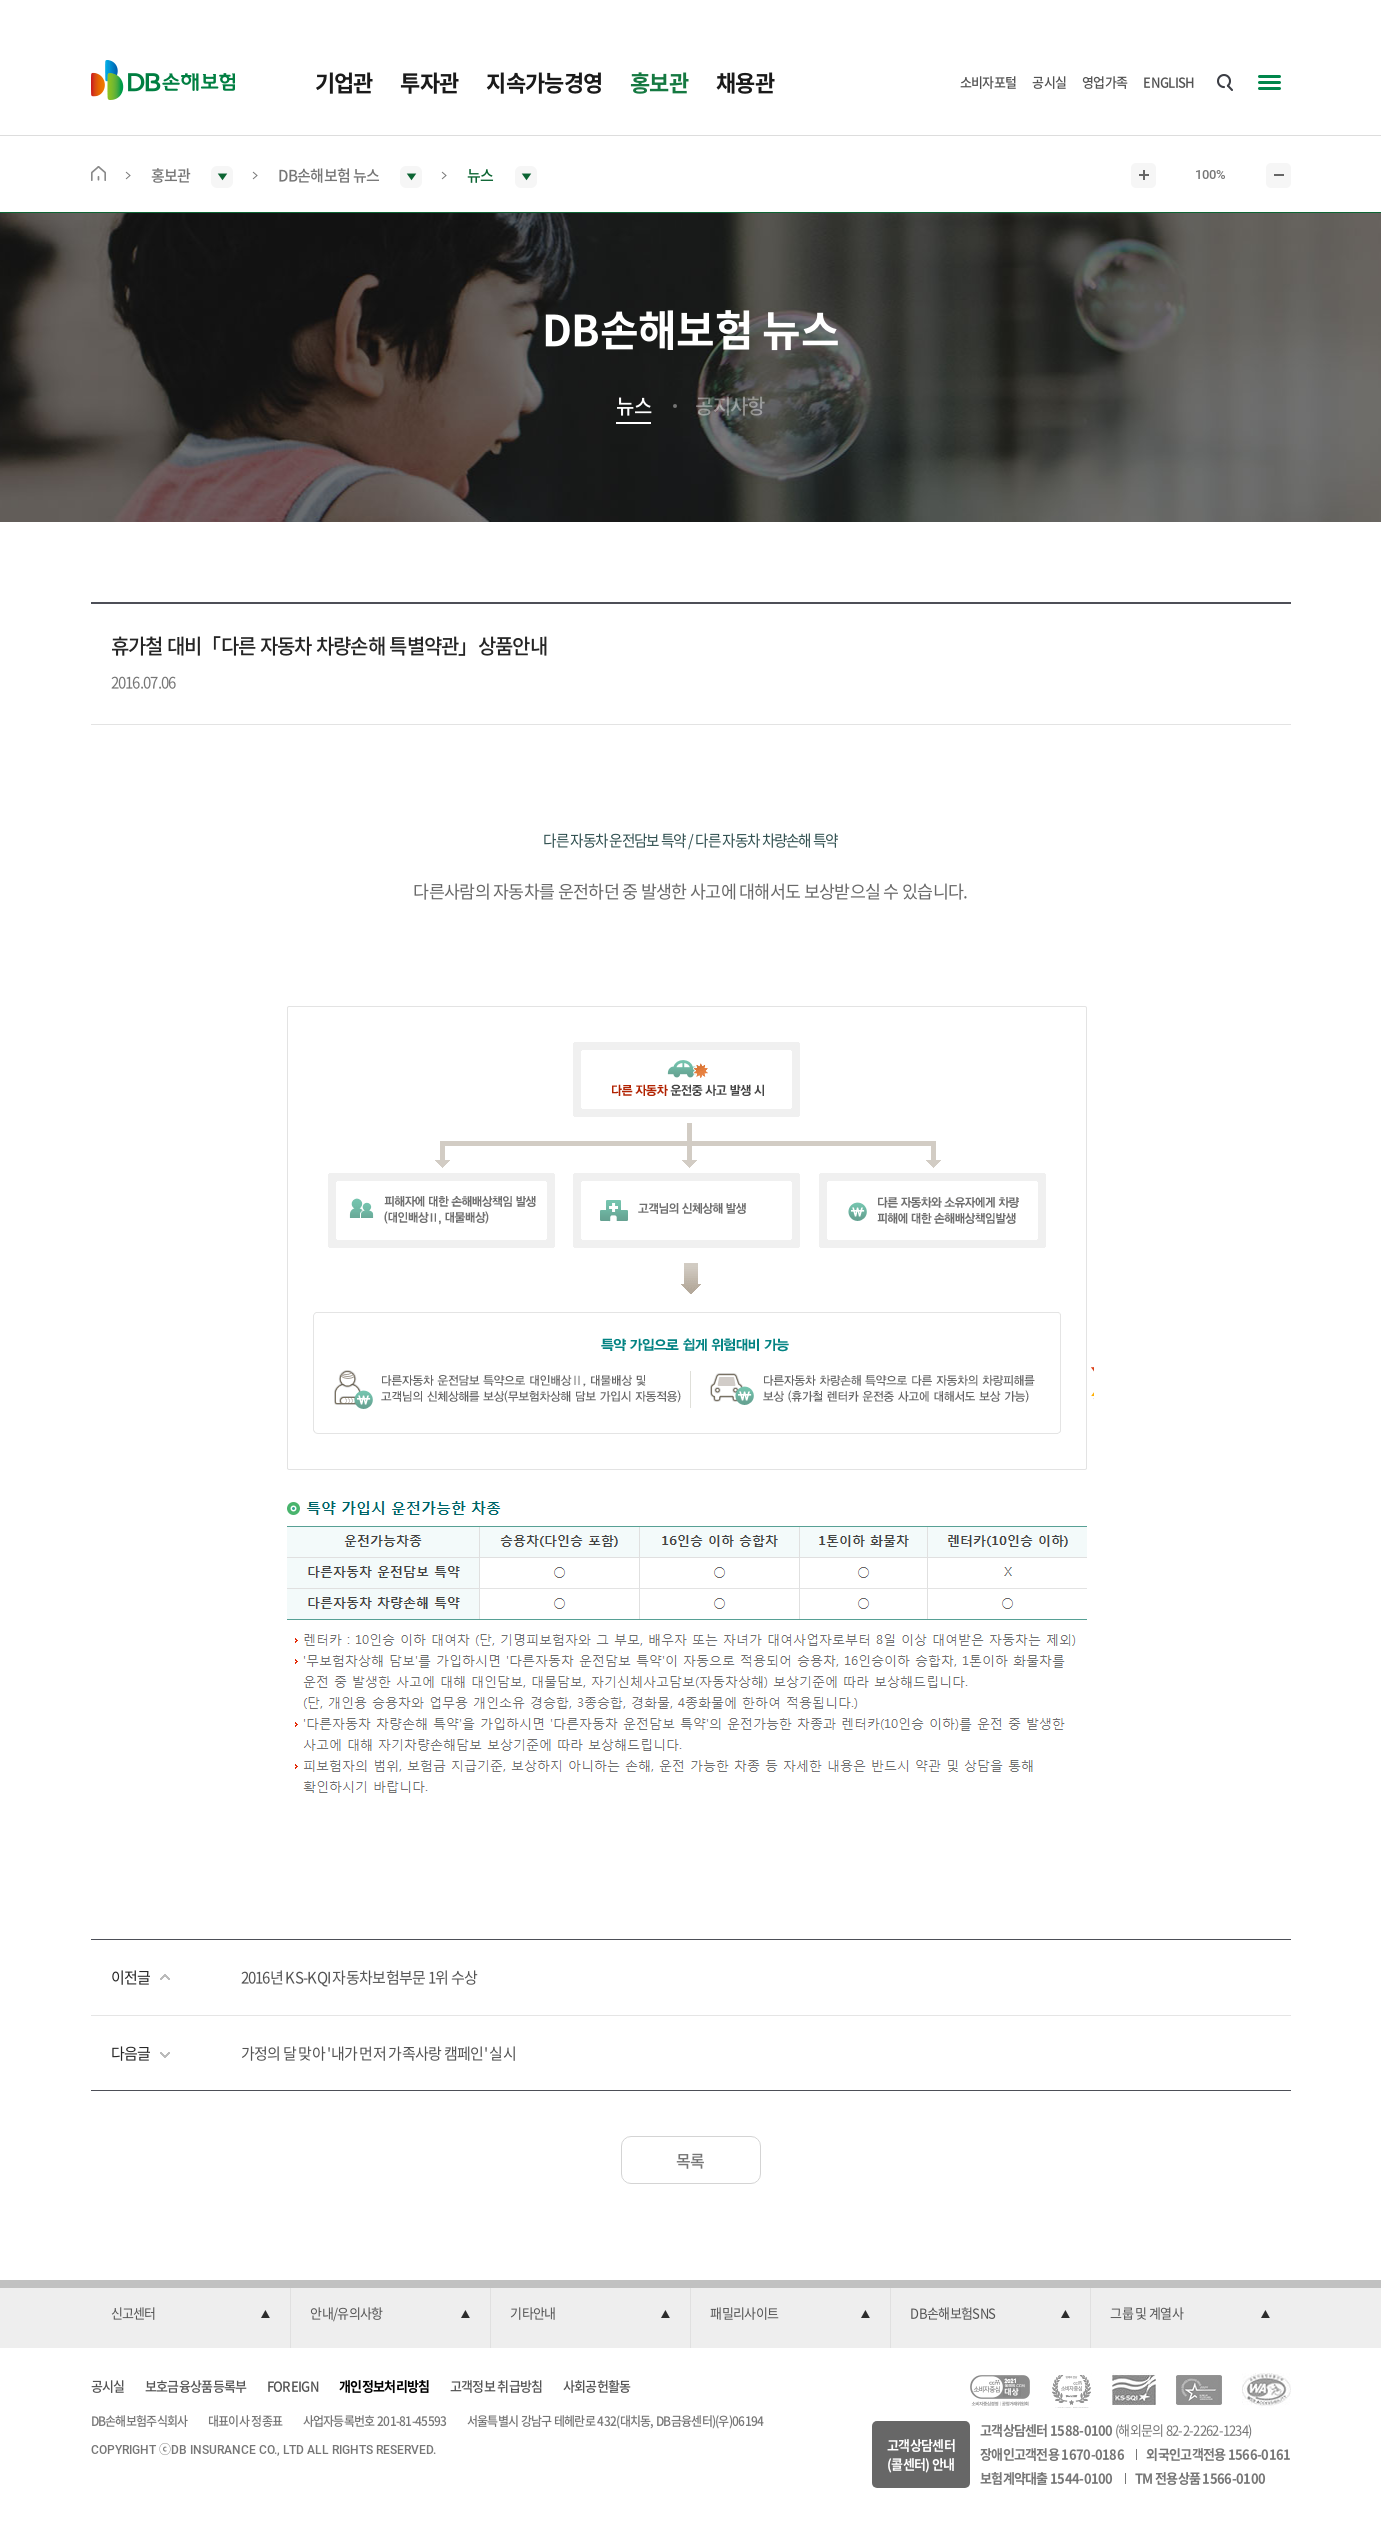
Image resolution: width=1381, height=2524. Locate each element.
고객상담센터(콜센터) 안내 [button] (921, 2454)
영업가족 (1104, 81)
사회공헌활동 (597, 2385)
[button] (191, 2314)
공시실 (1049, 81)
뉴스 (633, 406)
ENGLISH (1168, 81)
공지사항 (729, 406)
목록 (690, 2160)
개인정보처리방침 (384, 2385)
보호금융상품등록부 (196, 2385)
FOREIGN (293, 2385)
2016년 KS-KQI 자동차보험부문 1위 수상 (359, 1977)
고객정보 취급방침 (496, 2385)
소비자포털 (988, 81)
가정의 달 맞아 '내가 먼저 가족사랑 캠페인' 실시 (378, 2053)
